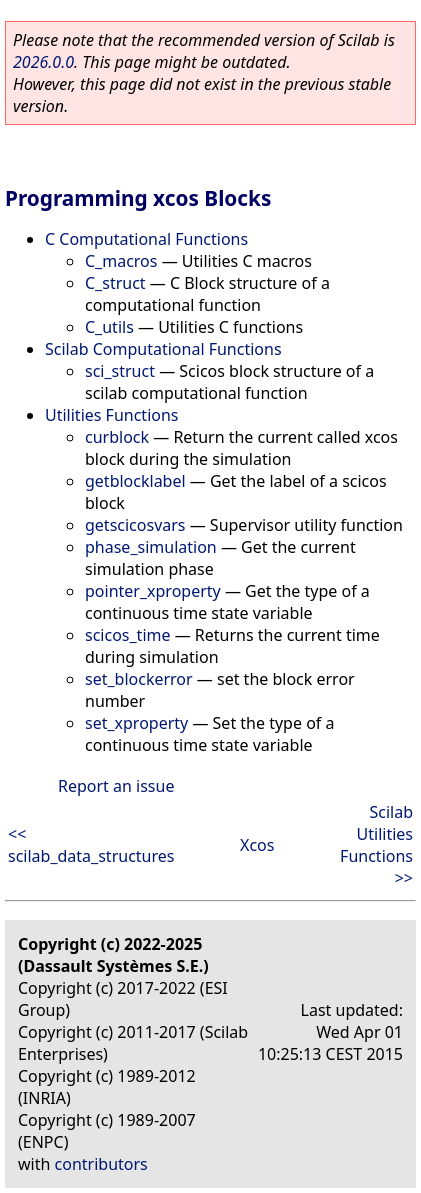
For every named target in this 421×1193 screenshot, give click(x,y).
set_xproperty (136, 723)
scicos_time (128, 635)
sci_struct (120, 371)
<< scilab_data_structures (91, 845)
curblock (117, 437)
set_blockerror (139, 679)
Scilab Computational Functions (163, 349)
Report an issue (116, 786)
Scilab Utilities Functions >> (376, 845)
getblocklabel (135, 481)
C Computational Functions (146, 239)
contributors (101, 1164)
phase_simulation (151, 547)
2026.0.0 (43, 62)
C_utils (109, 327)
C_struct (115, 283)
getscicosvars (135, 525)
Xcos (257, 845)
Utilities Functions (112, 415)
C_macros (121, 261)
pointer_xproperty (153, 591)
